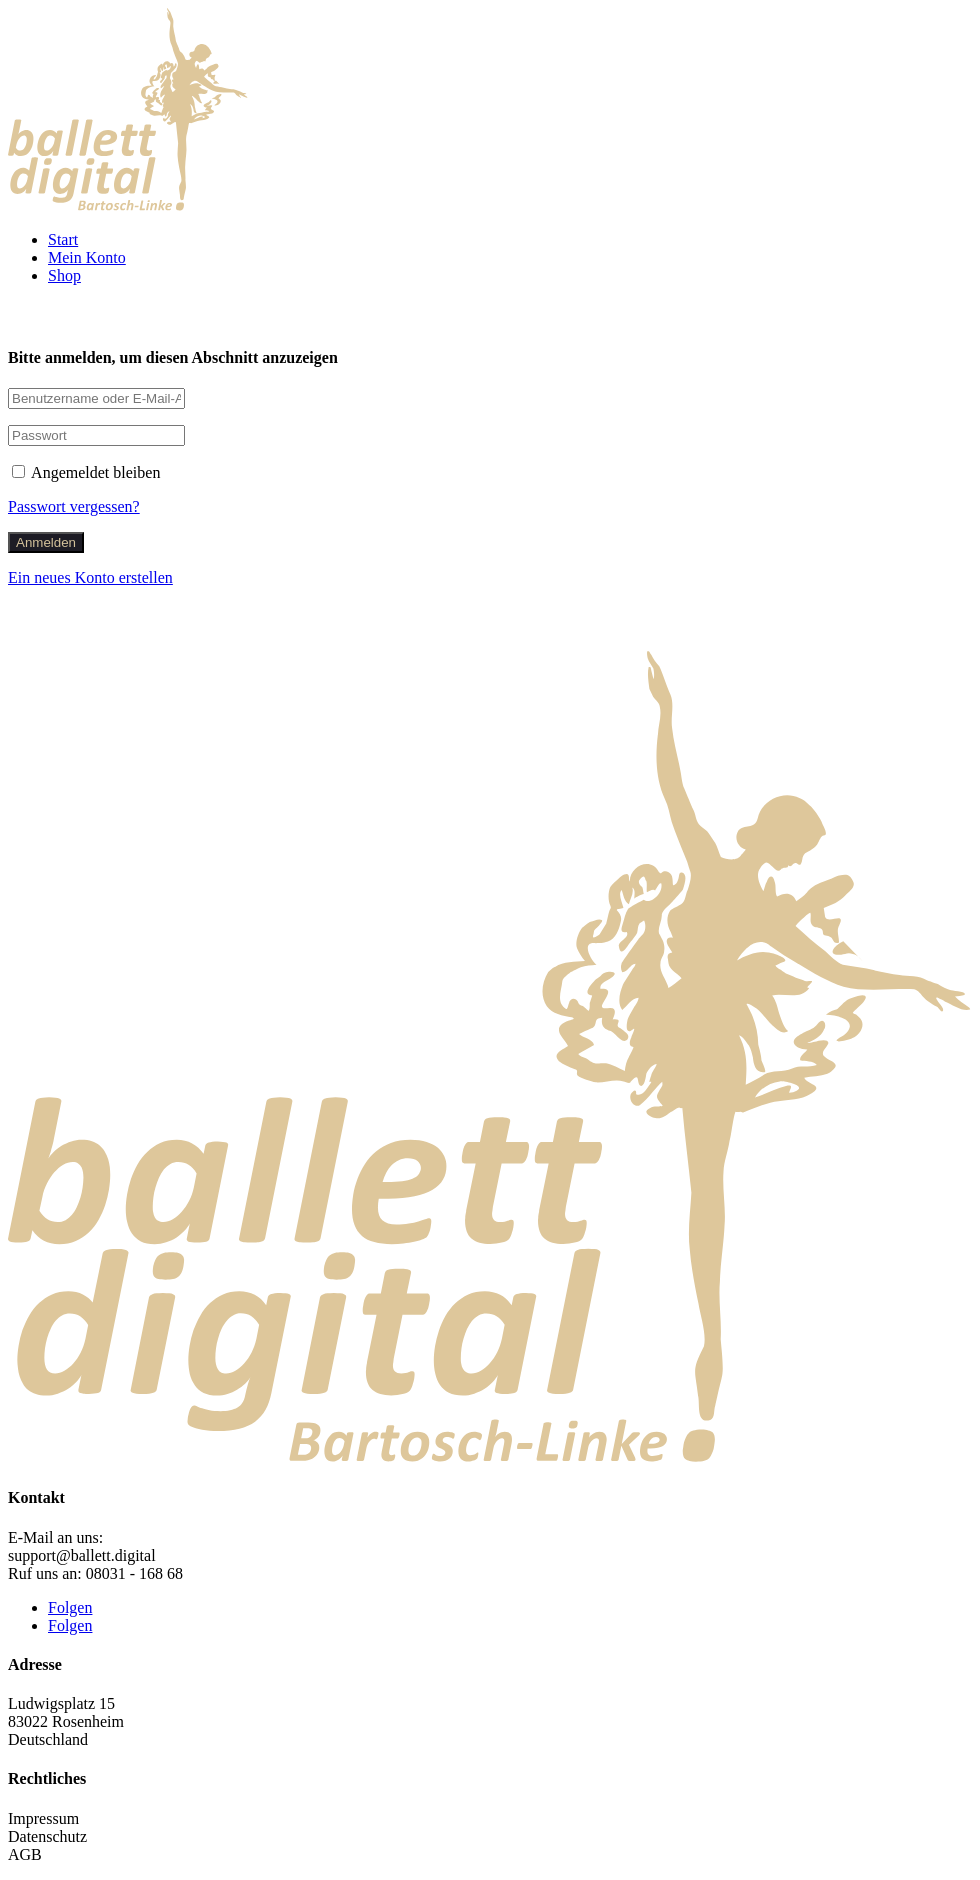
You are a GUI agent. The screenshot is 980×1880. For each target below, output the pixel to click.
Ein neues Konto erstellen (90, 577)
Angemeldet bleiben (86, 472)
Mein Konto (87, 257)
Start (63, 239)
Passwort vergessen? (74, 506)
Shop (64, 275)
